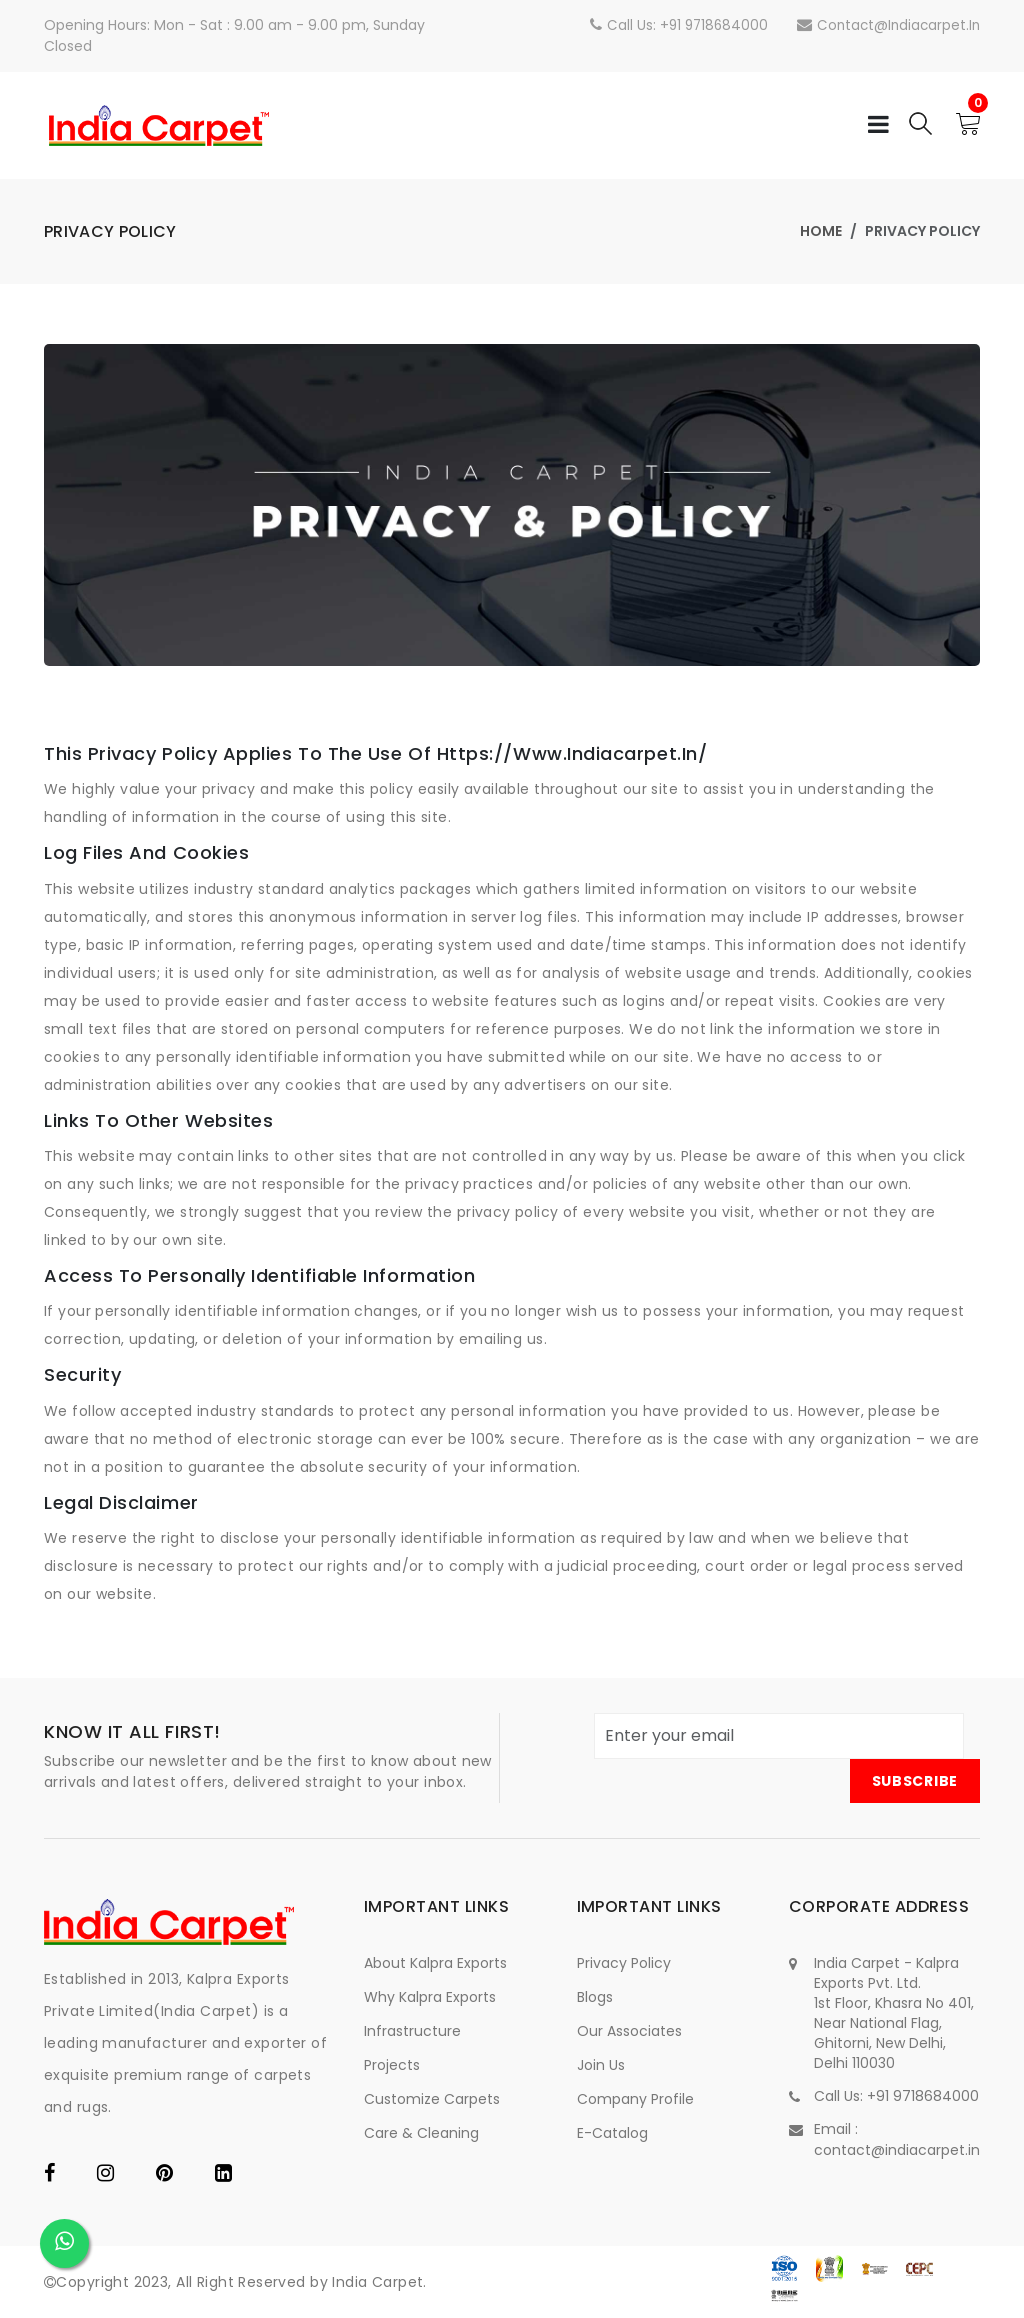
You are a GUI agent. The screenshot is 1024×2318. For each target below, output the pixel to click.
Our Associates (629, 2031)
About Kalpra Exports (435, 1963)
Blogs (595, 1997)
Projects (392, 2065)
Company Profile (635, 2099)
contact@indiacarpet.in (886, 25)
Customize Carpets (432, 2099)
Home (821, 231)
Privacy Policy (624, 1963)
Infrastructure (412, 2031)
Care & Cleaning (421, 2133)
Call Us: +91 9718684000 (673, 25)
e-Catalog (612, 2133)
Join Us (601, 2065)
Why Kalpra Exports (430, 1997)
